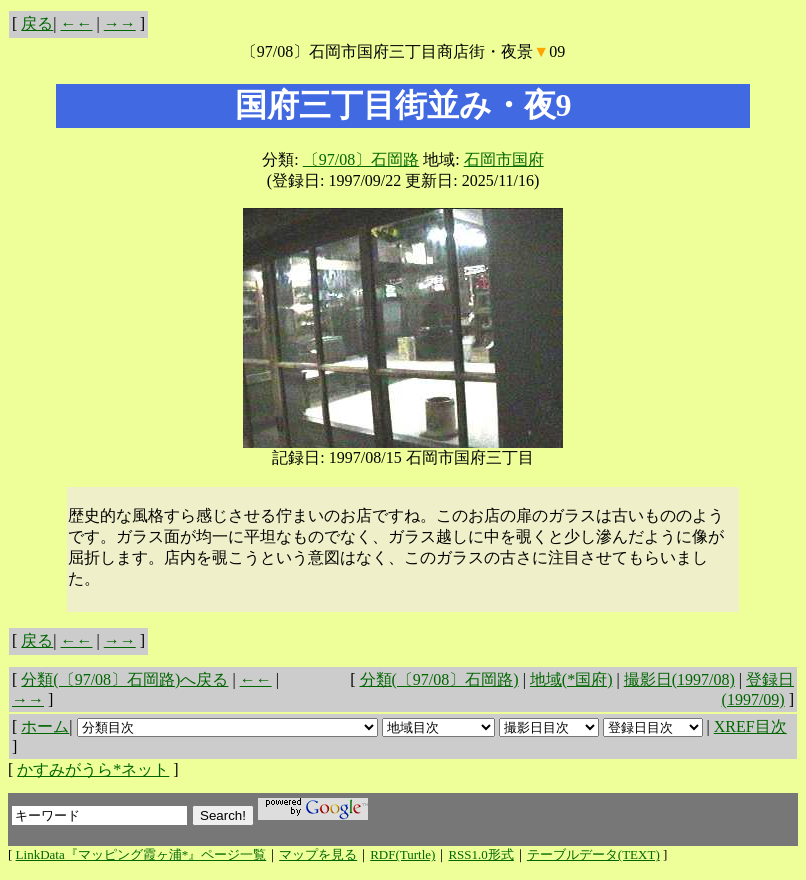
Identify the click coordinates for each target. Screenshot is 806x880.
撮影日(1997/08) (679, 679)
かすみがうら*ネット (93, 769)
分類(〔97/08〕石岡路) (439, 679)
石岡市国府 (504, 159)
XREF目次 (750, 726)
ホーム (45, 726)
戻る (37, 23)
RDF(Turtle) (402, 854)
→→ (120, 23)
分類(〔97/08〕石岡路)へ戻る (124, 679)
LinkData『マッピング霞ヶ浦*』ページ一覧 (141, 854)
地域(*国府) (571, 679)
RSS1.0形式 (480, 854)
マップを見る (318, 854)
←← (77, 23)
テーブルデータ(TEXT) (593, 854)
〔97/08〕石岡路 (361, 159)
